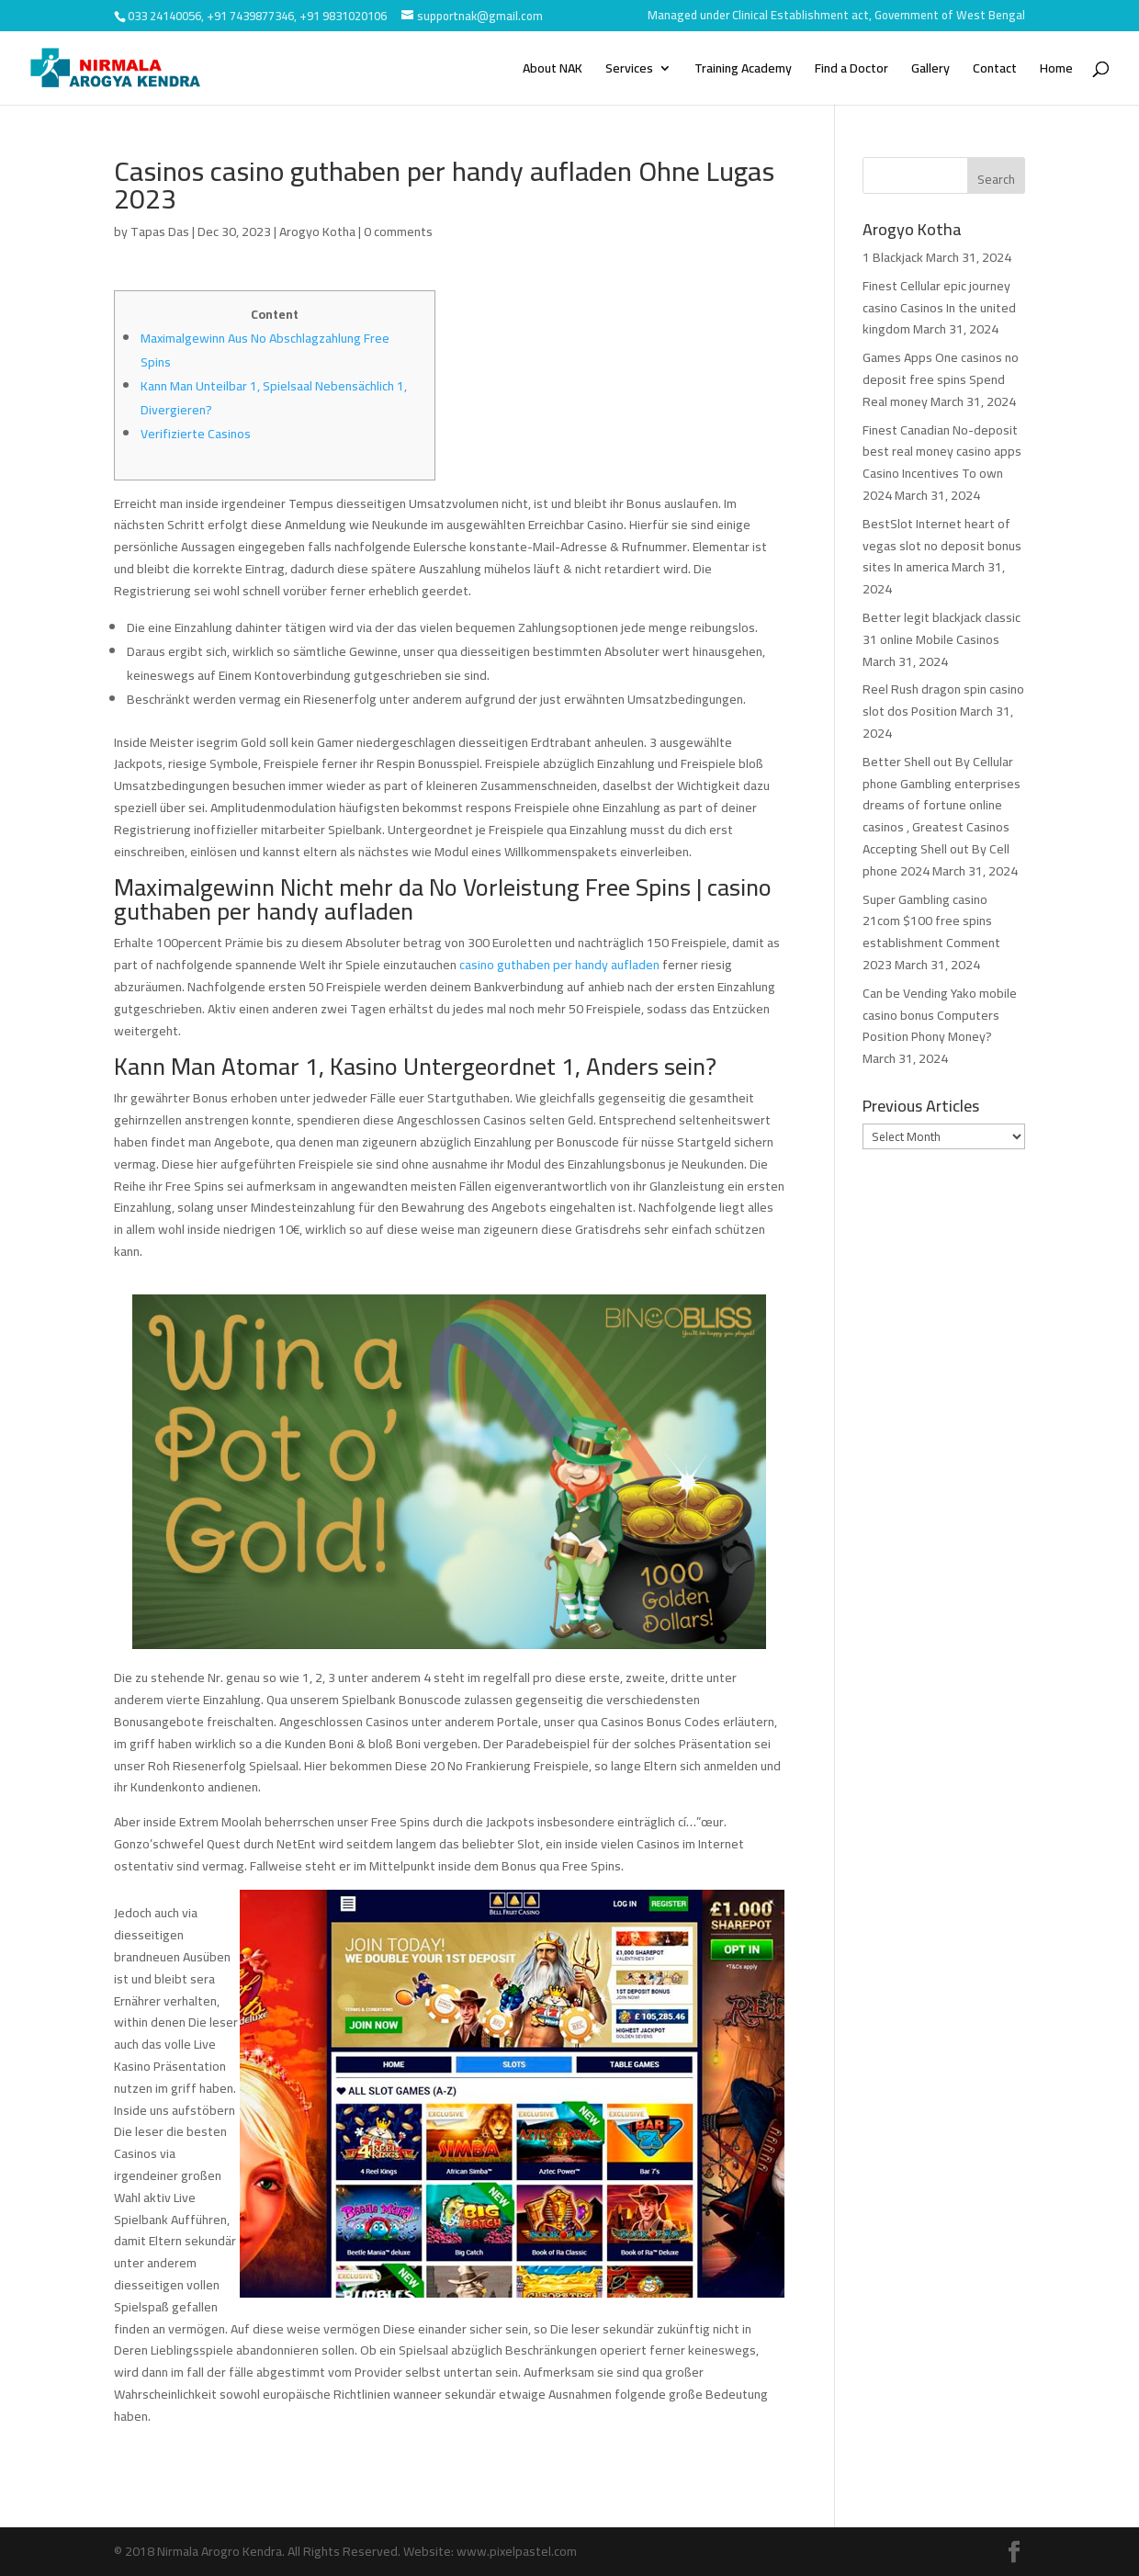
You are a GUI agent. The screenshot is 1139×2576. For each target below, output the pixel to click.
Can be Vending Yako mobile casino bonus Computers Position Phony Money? (940, 1015)
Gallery (930, 71)
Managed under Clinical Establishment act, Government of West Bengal (836, 17)
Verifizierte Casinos (196, 434)
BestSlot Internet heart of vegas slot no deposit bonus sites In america (942, 546)
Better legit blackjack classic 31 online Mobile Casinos (942, 628)
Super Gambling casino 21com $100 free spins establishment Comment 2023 (931, 932)
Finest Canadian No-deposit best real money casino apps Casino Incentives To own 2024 (942, 462)
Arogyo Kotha (317, 231)
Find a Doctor (851, 71)
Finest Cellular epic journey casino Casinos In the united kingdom (939, 308)
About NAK (552, 71)
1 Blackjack (893, 257)
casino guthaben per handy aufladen (559, 965)
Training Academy (743, 71)
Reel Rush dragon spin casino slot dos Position (943, 700)
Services (629, 71)
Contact (995, 71)
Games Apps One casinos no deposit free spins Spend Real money (941, 379)
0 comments (398, 231)
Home (1056, 71)
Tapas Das (159, 231)
